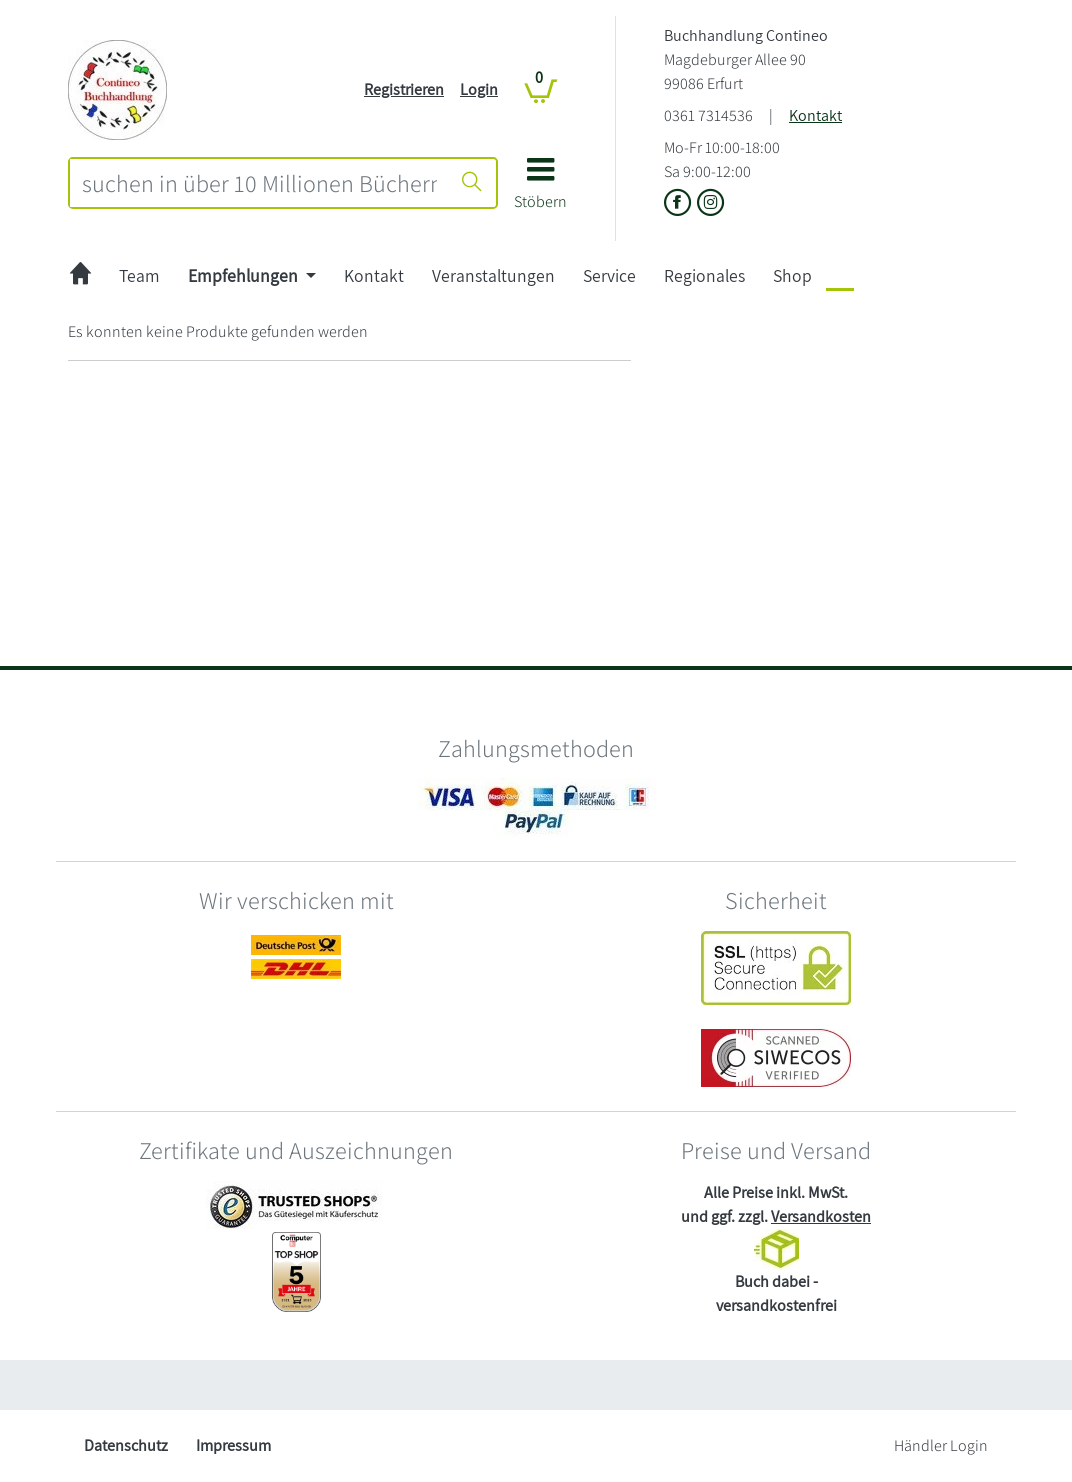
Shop (792, 275)
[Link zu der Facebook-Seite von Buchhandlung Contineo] (680, 204)
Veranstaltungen (493, 275)
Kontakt (815, 115)
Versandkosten (821, 1216)
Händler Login (941, 1445)
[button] (540, 190)
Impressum (233, 1445)
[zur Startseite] (80, 276)
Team (139, 275)
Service (609, 275)
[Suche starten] (472, 183)
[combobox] (259, 183)
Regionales (704, 275)
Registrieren (404, 89)
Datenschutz (126, 1445)
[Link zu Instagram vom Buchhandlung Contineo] (711, 204)
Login (479, 89)
